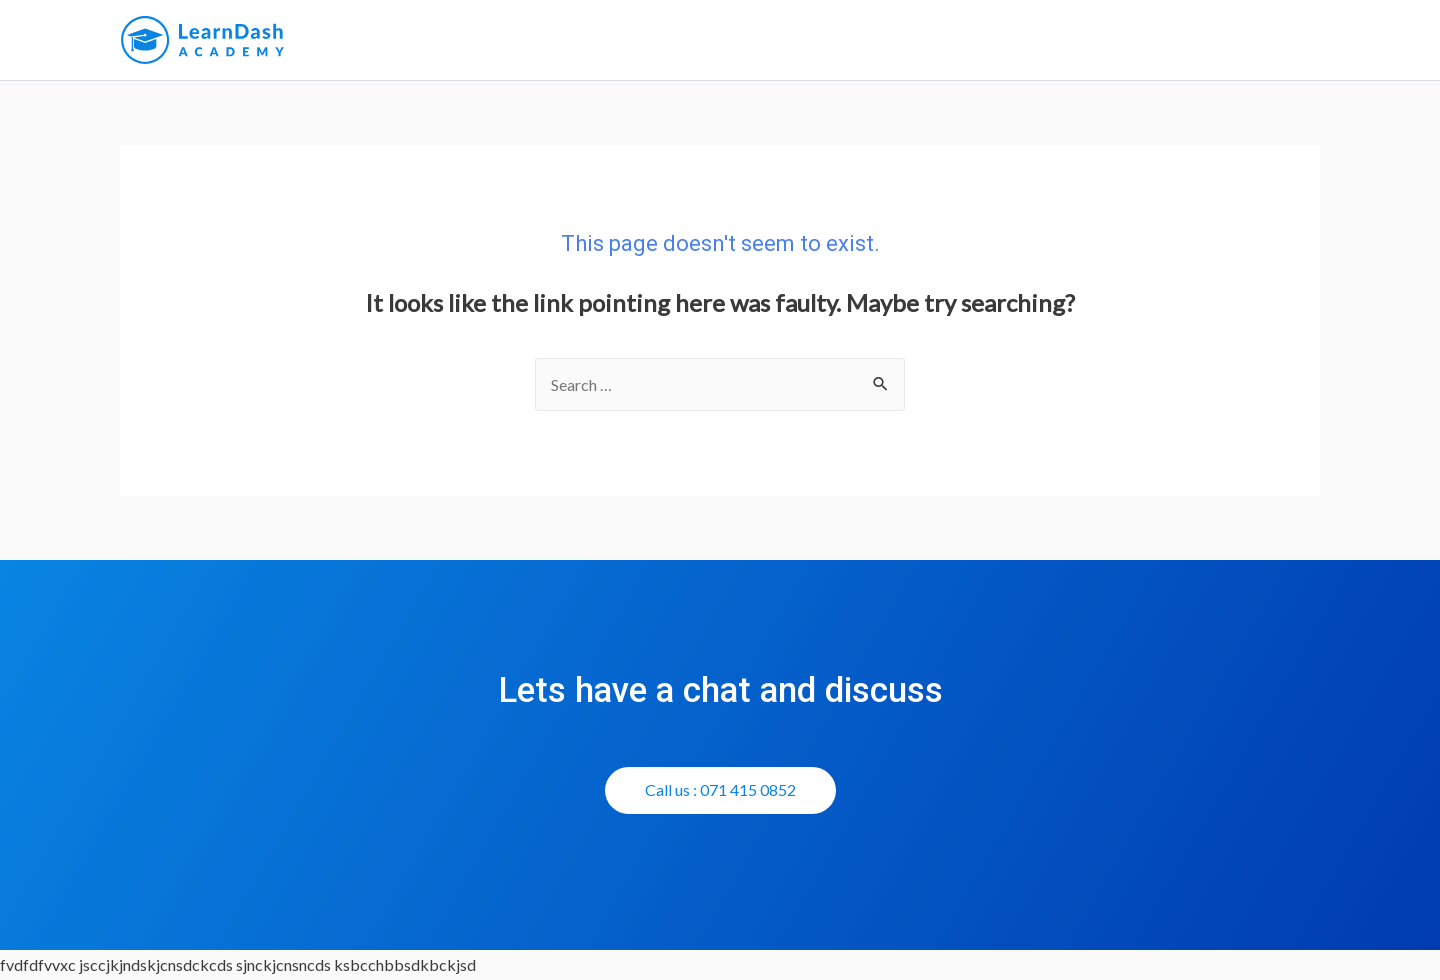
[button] (720, 790)
